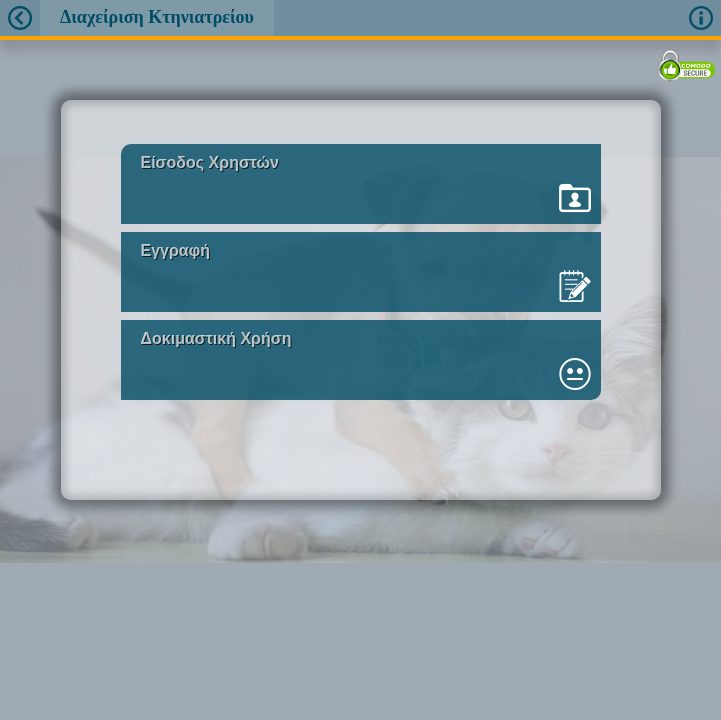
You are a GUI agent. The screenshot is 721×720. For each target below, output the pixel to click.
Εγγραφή (175, 250)
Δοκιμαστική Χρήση (216, 338)
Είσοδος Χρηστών (210, 162)
